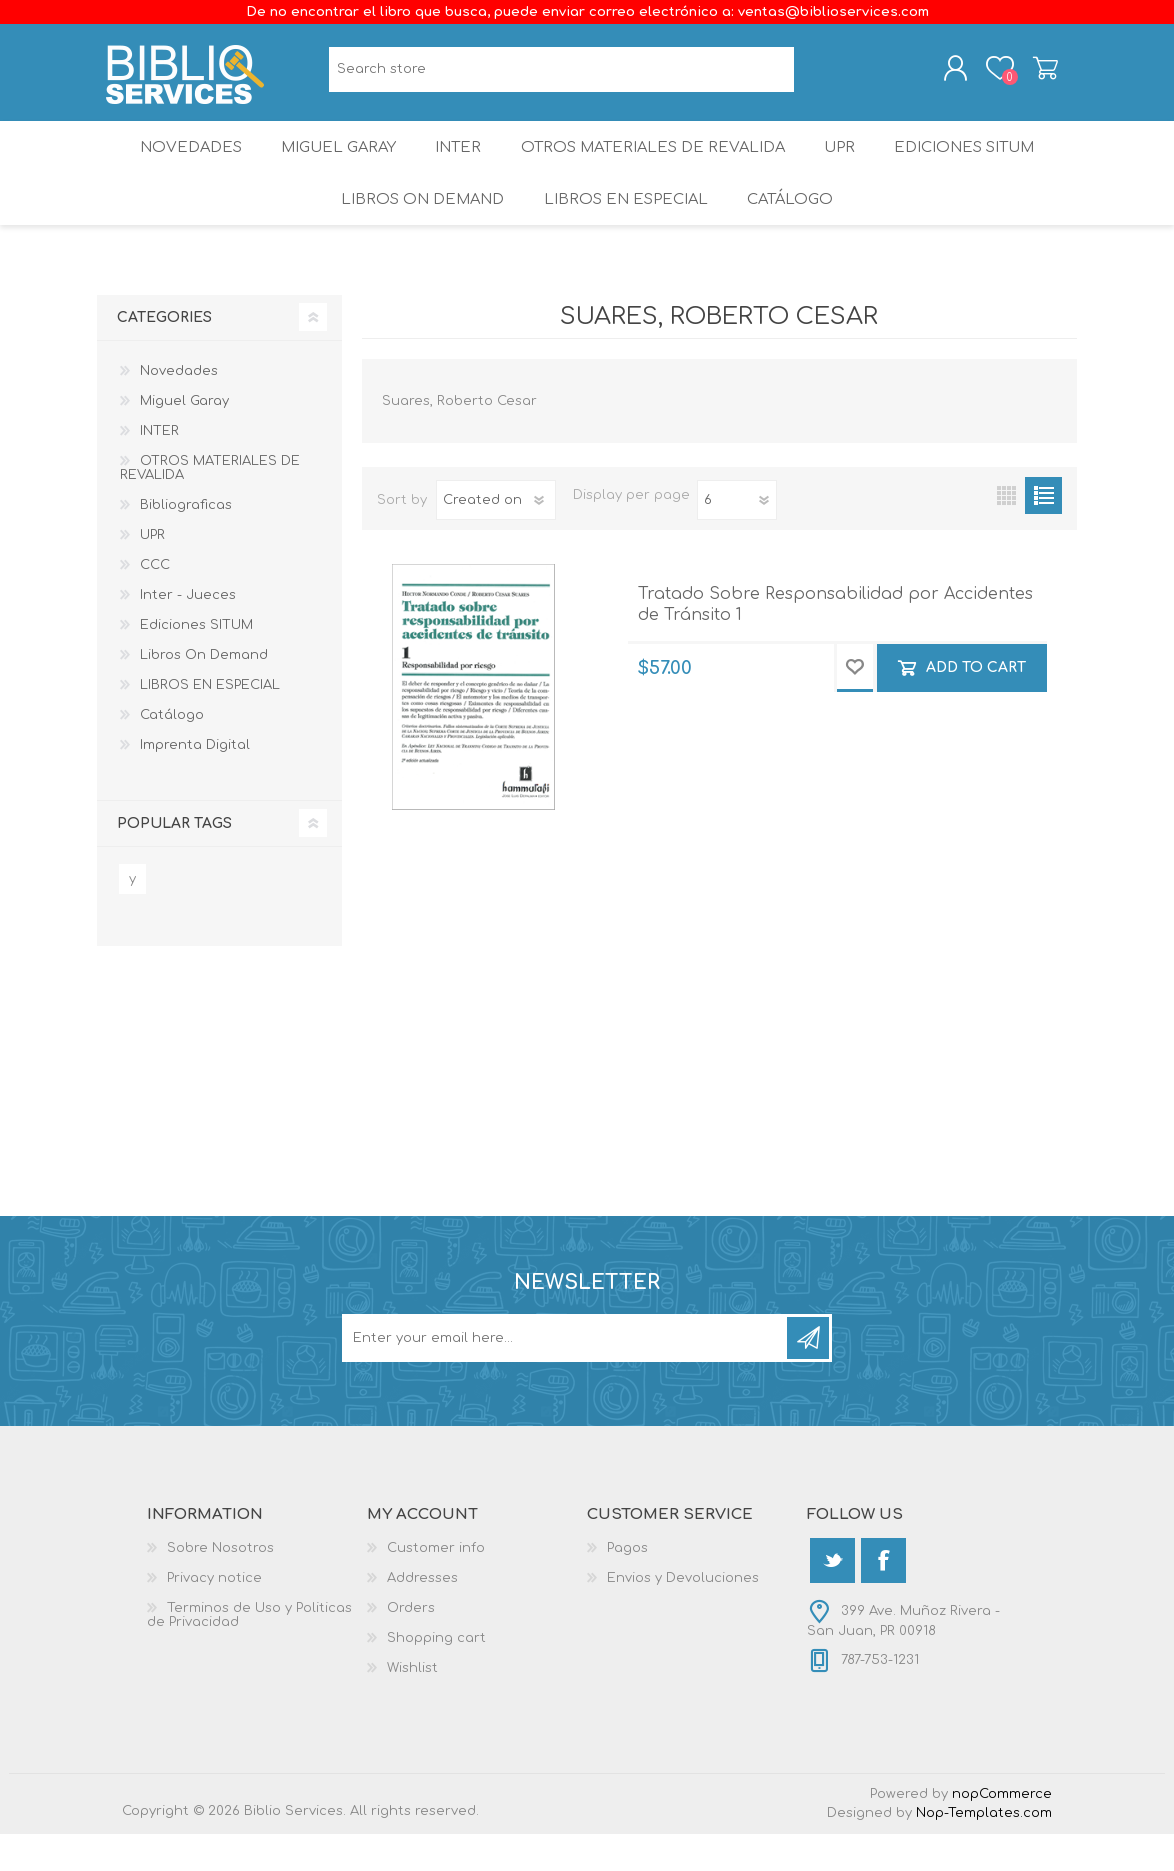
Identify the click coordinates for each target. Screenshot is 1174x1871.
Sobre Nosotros (220, 1585)
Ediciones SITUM (978, 164)
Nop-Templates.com (984, 1850)
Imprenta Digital (195, 782)
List (1043, 532)
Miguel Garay (330, 164)
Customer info (436, 1585)
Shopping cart (1029, 73)
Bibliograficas (186, 542)
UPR (845, 164)
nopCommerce (1002, 1831)
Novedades (176, 164)
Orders (411, 1645)
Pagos (627, 1585)
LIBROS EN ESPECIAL (623, 229)
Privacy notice (214, 1615)
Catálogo (792, 229)
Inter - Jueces (188, 632)
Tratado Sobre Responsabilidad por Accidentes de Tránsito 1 (835, 641)
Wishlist (412, 1705)
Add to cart (976, 703)
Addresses (422, 1615)
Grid (1006, 532)
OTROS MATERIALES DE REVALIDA (655, 164)
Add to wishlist (855, 705)
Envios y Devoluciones (683, 1615)
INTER (458, 164)
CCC (155, 602)
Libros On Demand (417, 229)
